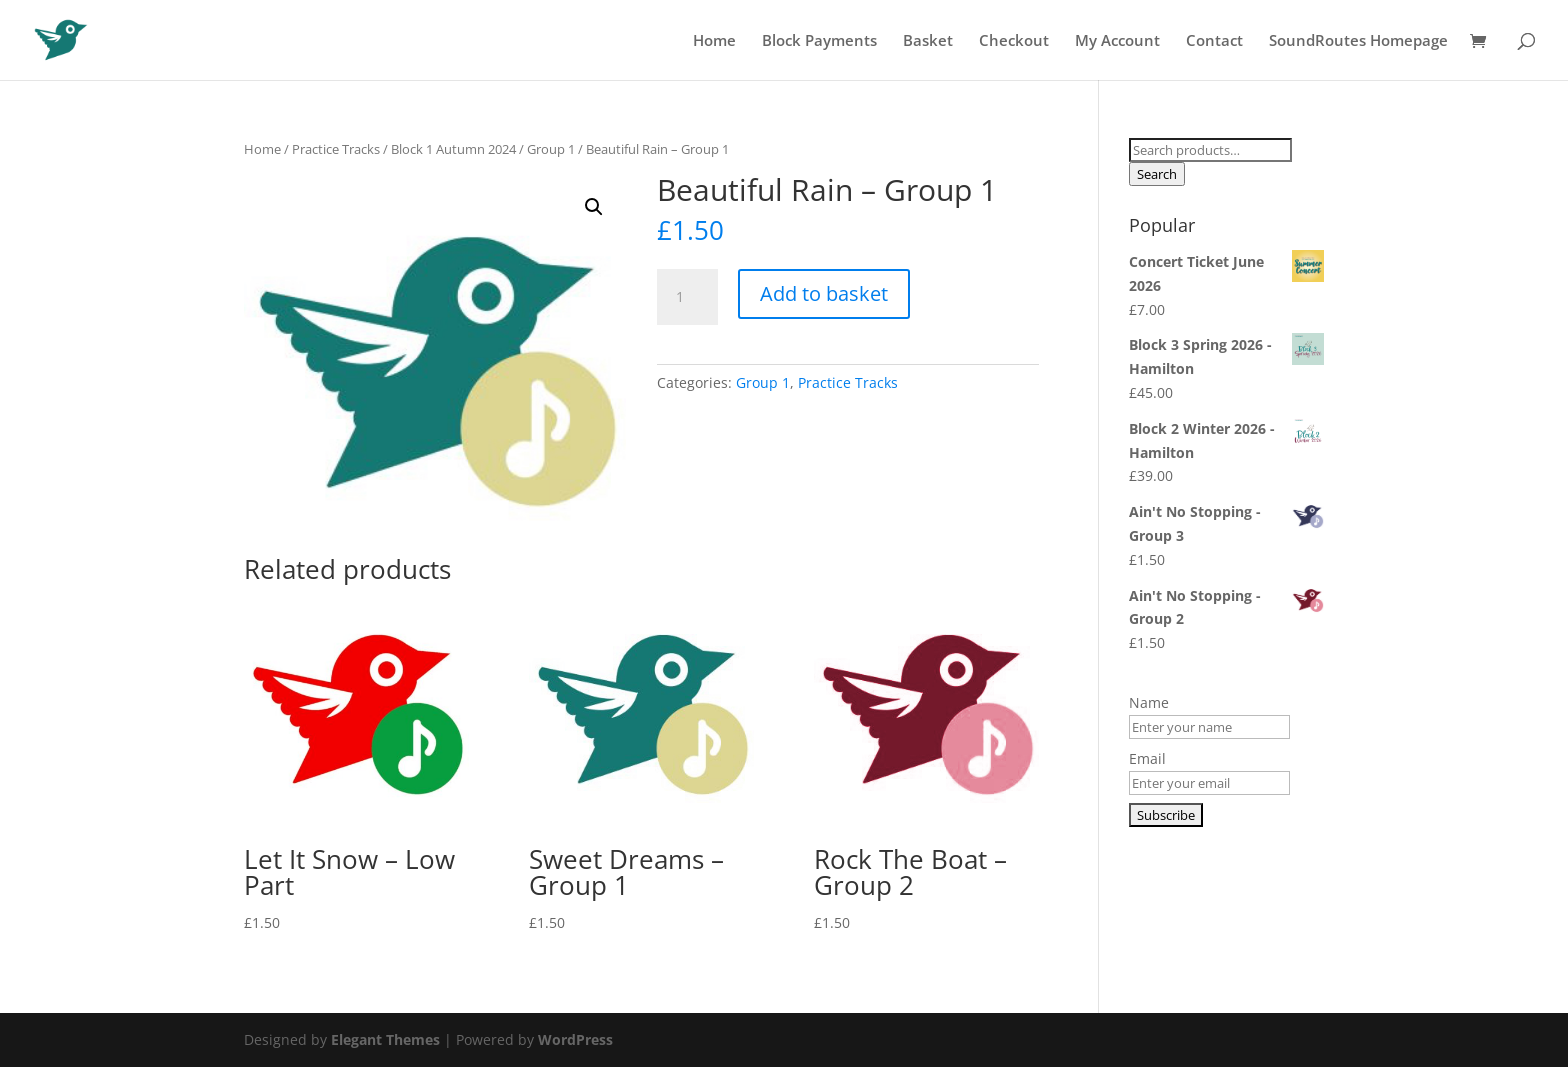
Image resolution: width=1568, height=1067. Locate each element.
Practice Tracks (336, 149)
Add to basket (824, 293)
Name (1149, 702)
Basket (928, 41)
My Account (1117, 41)
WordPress (575, 1039)
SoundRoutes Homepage (1358, 41)
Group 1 (551, 149)
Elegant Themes (385, 1039)
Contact (1214, 41)
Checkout (1014, 41)
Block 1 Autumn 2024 (453, 149)
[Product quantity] (687, 297)
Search (1157, 174)
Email (1147, 758)
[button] (594, 207)
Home (714, 41)
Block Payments (819, 41)
